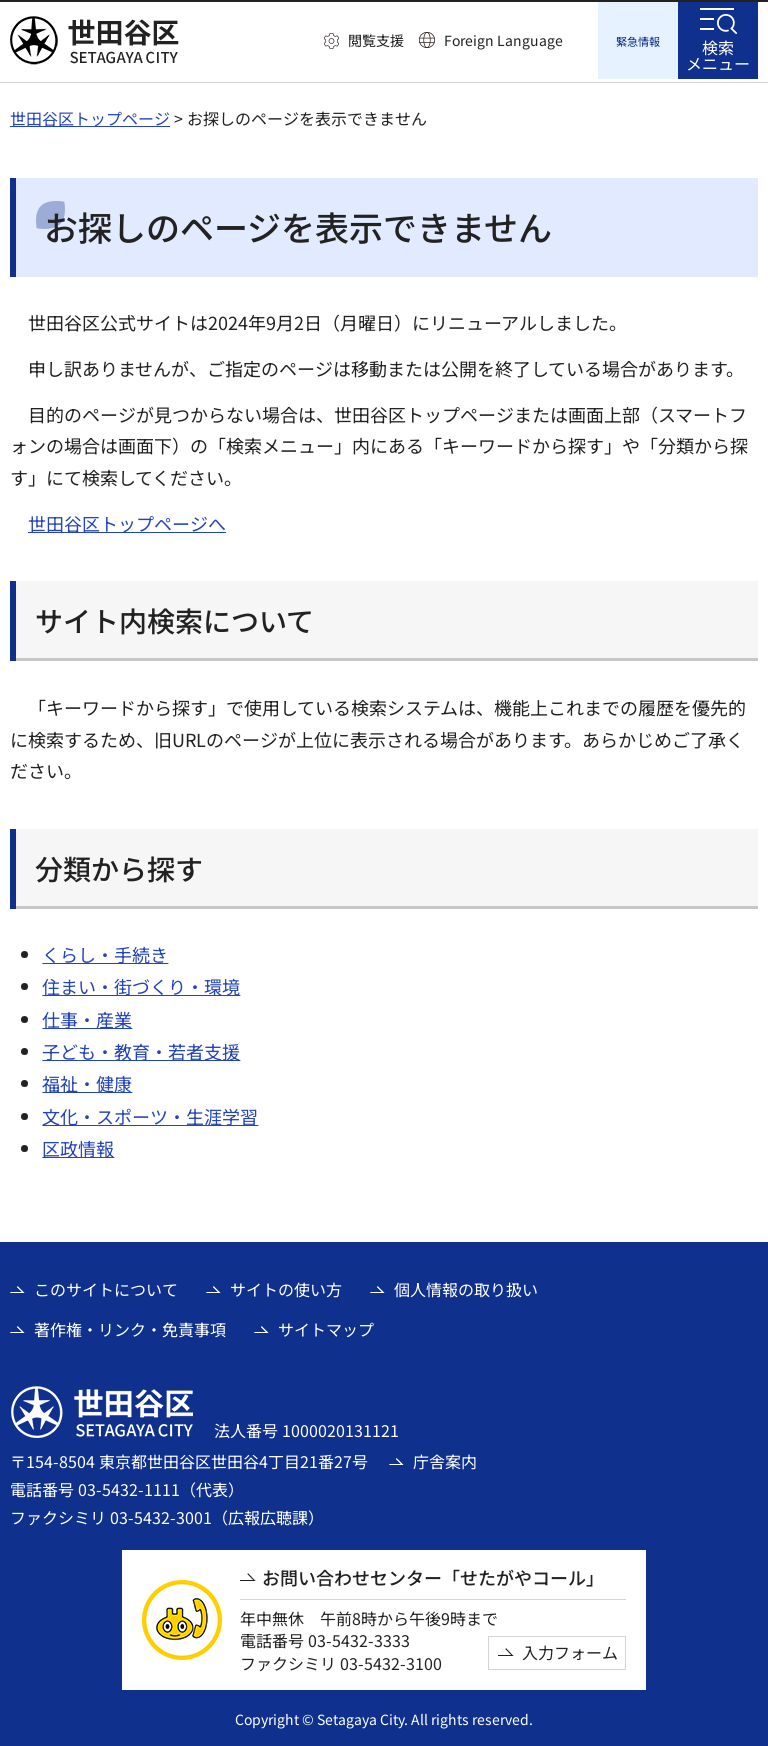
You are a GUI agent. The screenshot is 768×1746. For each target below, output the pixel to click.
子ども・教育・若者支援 (141, 1048)
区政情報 (78, 1145)
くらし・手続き (105, 951)
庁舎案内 (445, 1458)
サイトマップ (326, 1326)
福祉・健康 (87, 1080)
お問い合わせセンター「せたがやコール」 (433, 1574)
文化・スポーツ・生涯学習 (150, 1113)
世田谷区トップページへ (127, 520)
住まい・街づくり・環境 (141, 983)
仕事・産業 (87, 1016)
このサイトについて (106, 1286)
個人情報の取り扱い (466, 1286)
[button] (364, 41)
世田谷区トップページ (90, 115)
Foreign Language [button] (503, 40)
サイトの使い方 (286, 1286)
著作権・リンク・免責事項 (130, 1326)
